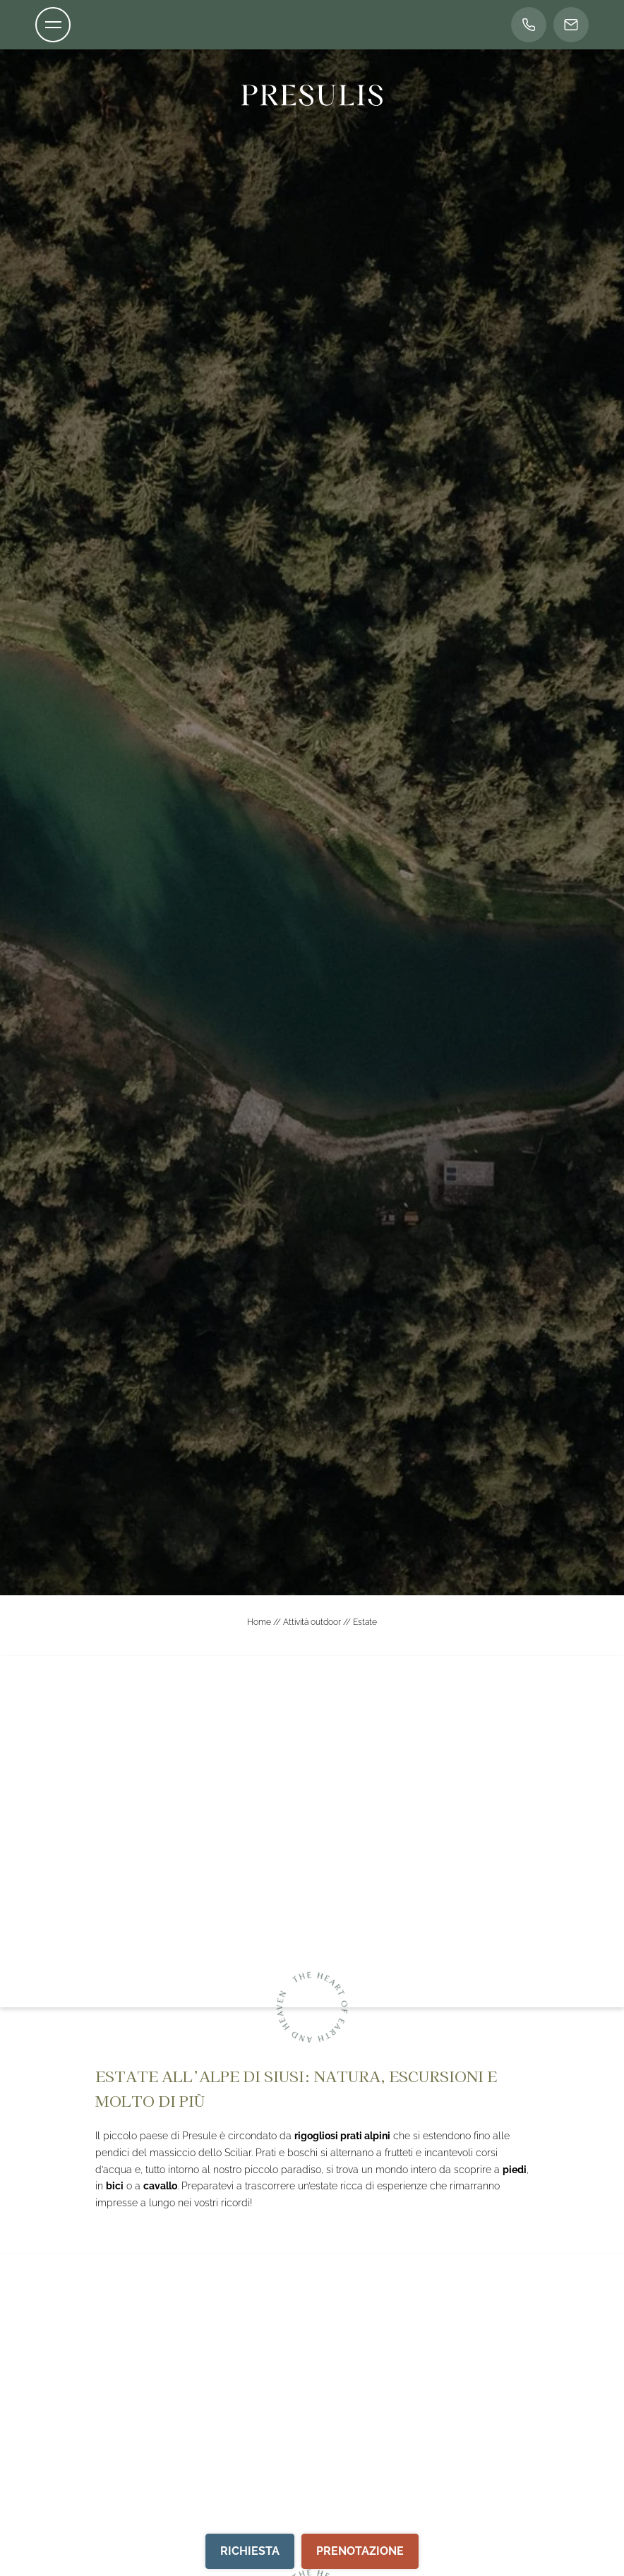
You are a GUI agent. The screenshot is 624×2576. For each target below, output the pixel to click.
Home (260, 1622)
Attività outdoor (313, 1622)
